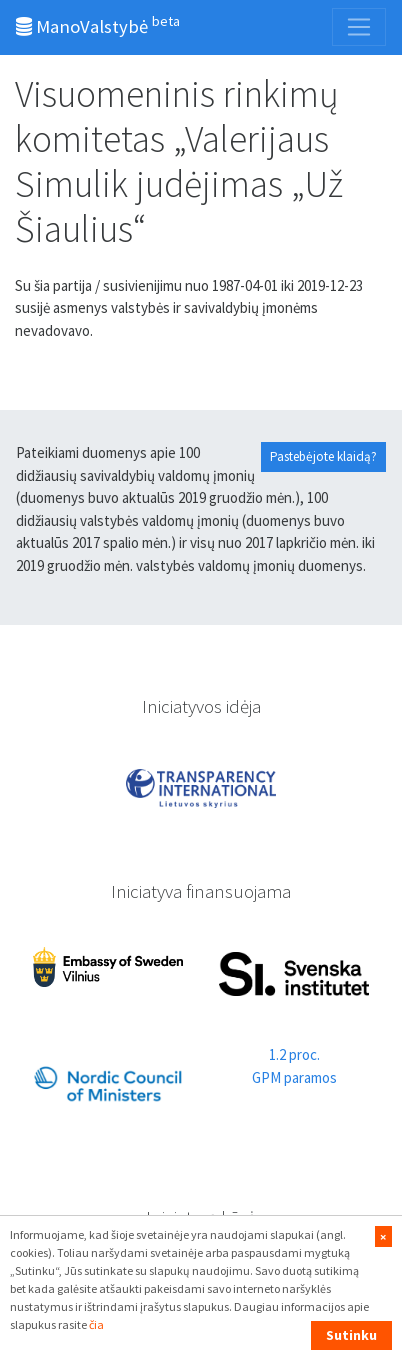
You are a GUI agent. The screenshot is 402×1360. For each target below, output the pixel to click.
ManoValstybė (98, 25)
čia (96, 1324)
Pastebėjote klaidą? (323, 456)
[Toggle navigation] (359, 27)
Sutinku (351, 1335)
